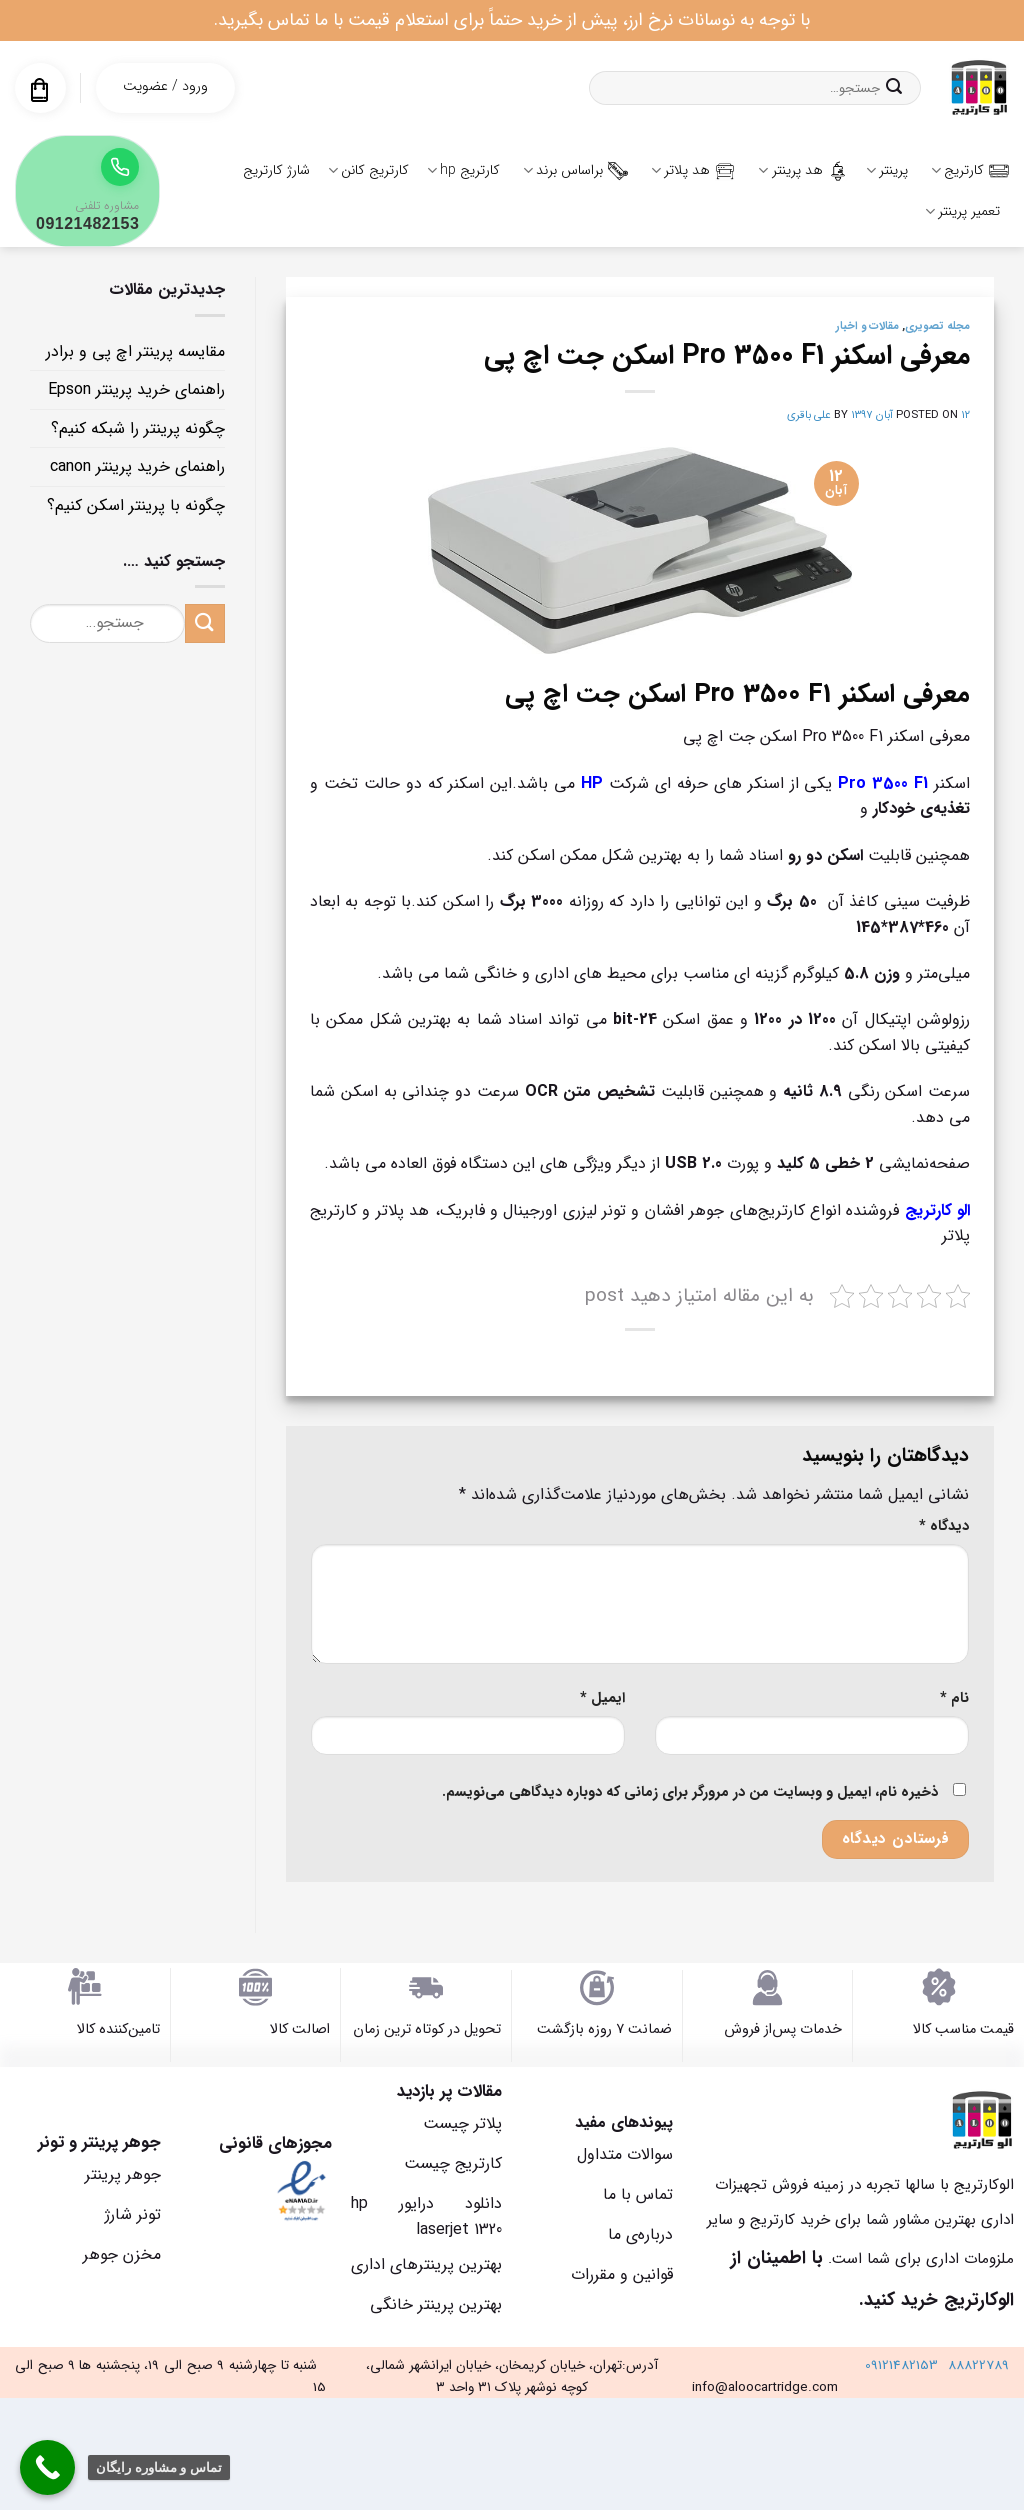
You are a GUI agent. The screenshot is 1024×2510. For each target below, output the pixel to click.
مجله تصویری (937, 326)
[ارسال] (894, 88)
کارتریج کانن (368, 170)
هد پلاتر (693, 170)
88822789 (978, 2365)
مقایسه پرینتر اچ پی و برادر (135, 351)
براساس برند (575, 170)
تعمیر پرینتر (962, 211)
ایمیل (602, 1698)
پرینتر (887, 170)
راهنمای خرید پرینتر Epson (136, 389)
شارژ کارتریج (276, 170)
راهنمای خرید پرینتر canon (137, 466)
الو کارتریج (937, 1210)
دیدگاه (944, 1526)
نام (954, 1698)
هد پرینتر (802, 170)
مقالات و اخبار (867, 326)
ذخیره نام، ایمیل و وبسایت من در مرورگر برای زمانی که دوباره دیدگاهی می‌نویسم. (690, 1792)
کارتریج (970, 170)
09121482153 (901, 2365)
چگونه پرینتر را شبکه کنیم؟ (138, 428)
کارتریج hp (463, 170)
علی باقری (809, 415)
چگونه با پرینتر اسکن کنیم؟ (136, 505)
